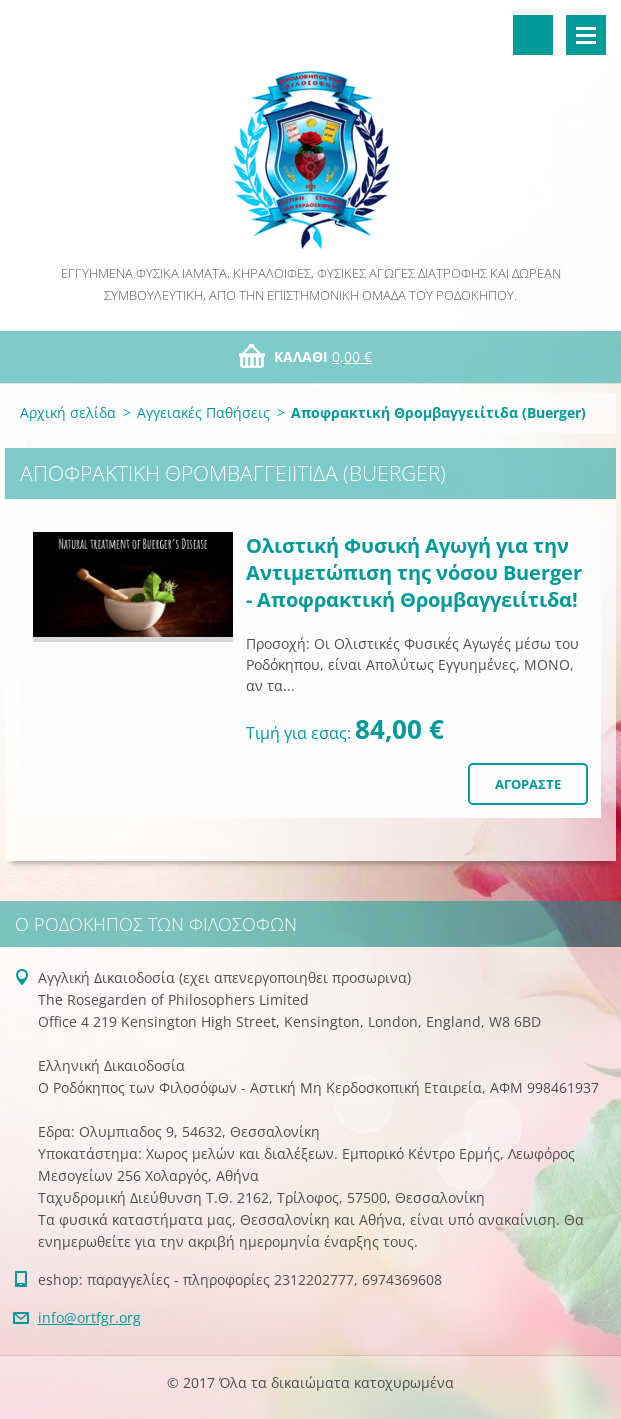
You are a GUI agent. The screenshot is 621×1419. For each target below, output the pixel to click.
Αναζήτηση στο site (533, 35)
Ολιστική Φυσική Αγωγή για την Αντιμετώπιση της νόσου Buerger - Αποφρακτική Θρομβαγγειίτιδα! (414, 572)
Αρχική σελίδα (68, 412)
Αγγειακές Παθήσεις (203, 412)
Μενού (586, 35)
